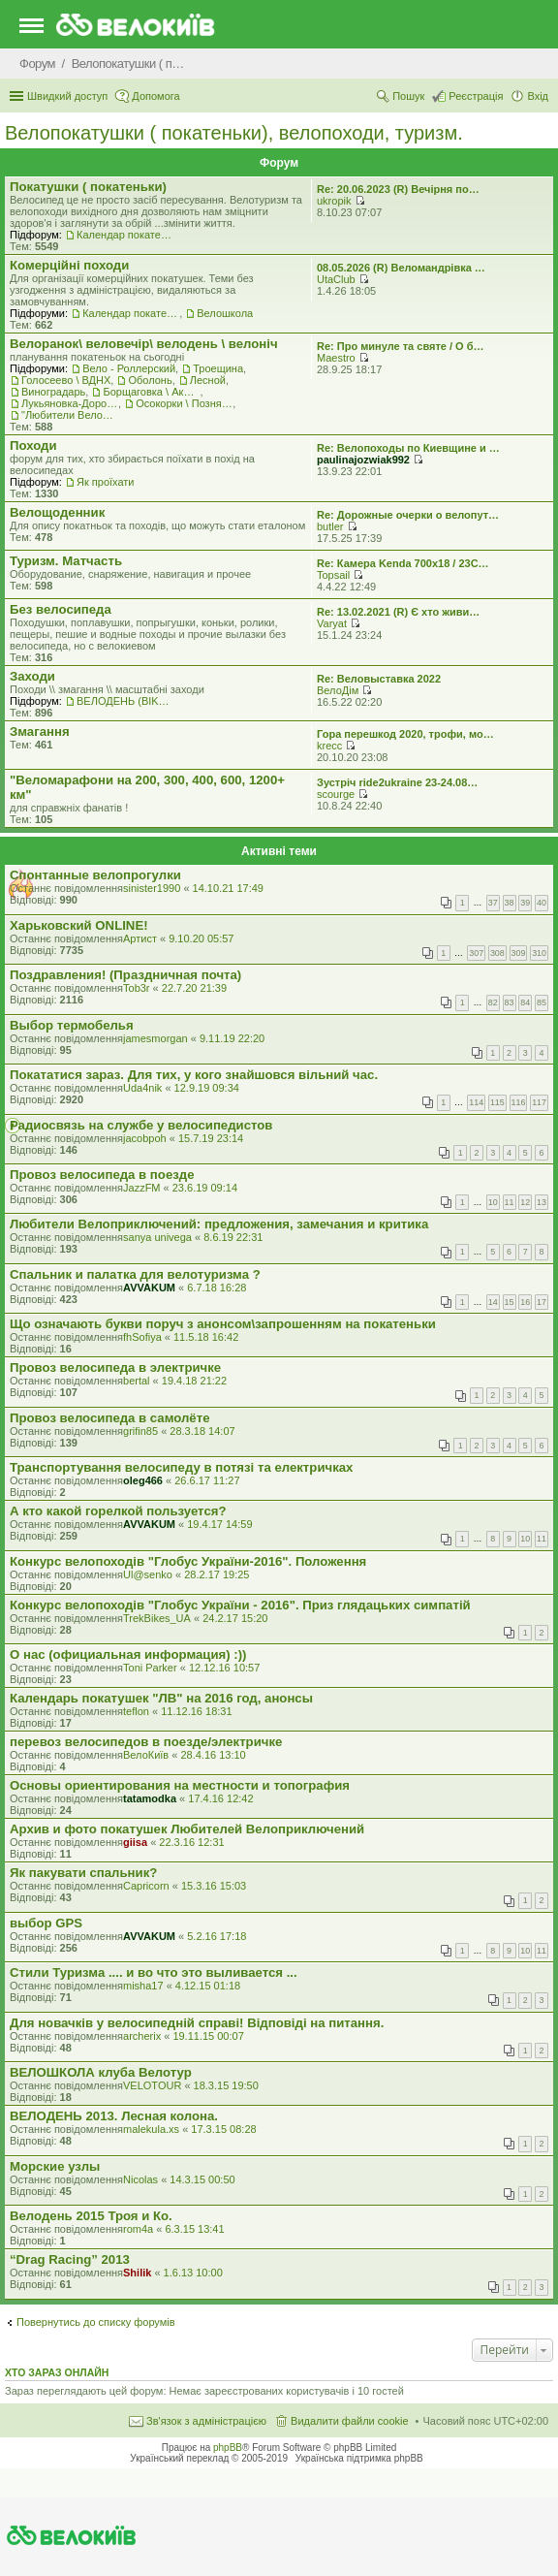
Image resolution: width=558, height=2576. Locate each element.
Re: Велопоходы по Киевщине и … (408, 448)
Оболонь (149, 380)
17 (541, 1302)
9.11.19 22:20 (232, 1038)
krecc (329, 745)
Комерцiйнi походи (69, 265)
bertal (136, 1380)
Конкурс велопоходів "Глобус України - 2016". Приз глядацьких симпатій (240, 1605)
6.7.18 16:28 (216, 1287)
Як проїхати (106, 482)
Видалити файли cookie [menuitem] (350, 2421)
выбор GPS (46, 1923)
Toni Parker (150, 1667)
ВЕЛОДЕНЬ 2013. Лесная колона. (114, 2116)
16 (525, 1302)
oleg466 (143, 1480)
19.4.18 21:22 (194, 1380)
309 (519, 953)
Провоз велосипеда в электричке (115, 1367)
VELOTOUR (152, 2085)
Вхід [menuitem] (537, 96)
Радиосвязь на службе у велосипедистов (141, 1125)
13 (541, 1202)
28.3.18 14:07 (202, 1431)
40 (541, 902)
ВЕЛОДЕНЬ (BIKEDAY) (125, 701)
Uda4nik (142, 1088)
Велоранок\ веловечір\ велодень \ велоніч (144, 343)
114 (476, 1102)
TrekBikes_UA (157, 1618)
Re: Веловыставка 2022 (379, 678)
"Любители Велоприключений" (69, 415)
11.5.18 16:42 (205, 1337)
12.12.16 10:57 (224, 1667)
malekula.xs (151, 2129)
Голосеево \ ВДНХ (65, 380)
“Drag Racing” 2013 (70, 2259)
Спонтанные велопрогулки (95, 875)
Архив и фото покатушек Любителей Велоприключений (187, 1829)
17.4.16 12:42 (220, 1798)
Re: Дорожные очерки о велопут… (408, 515)
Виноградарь (53, 392)
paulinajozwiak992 (363, 459)
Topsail (333, 575)
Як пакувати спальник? (83, 1872)
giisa (135, 1842)
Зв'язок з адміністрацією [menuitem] (206, 2421)
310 (539, 953)
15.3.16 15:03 (213, 1886)
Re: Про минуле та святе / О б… (400, 346)
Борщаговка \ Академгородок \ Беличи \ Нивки (151, 392)
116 (519, 1102)
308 (497, 953)
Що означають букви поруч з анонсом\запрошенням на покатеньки (223, 1324)
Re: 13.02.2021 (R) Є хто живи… (398, 612)
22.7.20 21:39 (194, 988)
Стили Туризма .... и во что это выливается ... (153, 1972)
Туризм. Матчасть (66, 561)
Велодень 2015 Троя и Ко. (91, 2216)
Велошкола (225, 313)
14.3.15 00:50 (202, 2179)
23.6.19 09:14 (204, 1187)
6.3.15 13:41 (194, 2229)
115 (497, 1102)
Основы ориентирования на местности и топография (180, 1785)
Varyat (332, 623)
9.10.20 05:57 (201, 938)
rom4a (138, 2229)
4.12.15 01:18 (207, 1985)
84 (525, 1002)
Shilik (137, 2272)
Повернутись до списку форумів (95, 2322)
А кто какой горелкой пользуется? (118, 1511)
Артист (140, 938)
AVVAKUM (149, 1287)
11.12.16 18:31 (196, 1711)
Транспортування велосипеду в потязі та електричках (181, 1467)
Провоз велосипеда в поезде (102, 1174)
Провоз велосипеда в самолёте (110, 1418)
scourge (336, 794)
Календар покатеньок (125, 234)
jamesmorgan (155, 1038)
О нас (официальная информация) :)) (128, 1654)
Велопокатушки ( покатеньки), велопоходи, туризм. (234, 132)
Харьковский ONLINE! (79, 925)
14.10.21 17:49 (228, 888)
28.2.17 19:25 (216, 1574)
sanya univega (157, 1237)
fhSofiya (142, 1337)
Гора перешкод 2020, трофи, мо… (405, 734)
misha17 (143, 1985)
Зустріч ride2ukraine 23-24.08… (397, 782)
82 (493, 1002)
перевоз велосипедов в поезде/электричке (146, 1741)
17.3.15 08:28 (223, 2129)
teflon (136, 1711)
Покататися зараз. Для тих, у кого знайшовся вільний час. (194, 1074)
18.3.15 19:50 (226, 2085)
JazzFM (142, 1187)
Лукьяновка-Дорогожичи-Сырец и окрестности (69, 403)
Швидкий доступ (67, 96)
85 (541, 1002)
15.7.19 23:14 (210, 1138)
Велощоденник (57, 512)
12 (525, 1202)
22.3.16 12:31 (191, 1842)
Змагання (40, 731)
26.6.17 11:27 (206, 1480)
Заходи (32, 676)
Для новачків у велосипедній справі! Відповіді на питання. (197, 2023)
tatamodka (149, 1798)
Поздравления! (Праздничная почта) (125, 975)
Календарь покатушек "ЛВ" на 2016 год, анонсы (161, 1698)
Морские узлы (55, 2166)
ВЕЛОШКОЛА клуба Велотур (101, 2072)
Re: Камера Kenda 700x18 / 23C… (403, 563)
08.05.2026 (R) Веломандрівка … (401, 267)
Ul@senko (147, 1574)
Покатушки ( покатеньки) (88, 186)
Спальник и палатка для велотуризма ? (135, 1274)
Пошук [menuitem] (408, 96)
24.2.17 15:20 (234, 1618)
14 (493, 1302)
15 (509, 1302)
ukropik (334, 201)
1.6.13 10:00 (193, 2272)
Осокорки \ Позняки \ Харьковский (184, 403)
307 (476, 953)
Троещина (218, 368)
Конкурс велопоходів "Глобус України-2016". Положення (188, 1561)
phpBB (227, 2447)
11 (509, 1202)
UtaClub (336, 279)
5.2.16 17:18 (216, 1936)
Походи (33, 445)
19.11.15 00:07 (207, 2036)
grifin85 (140, 1431)
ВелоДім (337, 690)
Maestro (336, 358)
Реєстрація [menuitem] (476, 96)
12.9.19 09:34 (206, 1088)
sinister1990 (151, 888)
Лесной (208, 380)
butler (330, 526)
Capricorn (146, 1886)
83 (509, 1002)
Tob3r (136, 988)
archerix (142, 2036)
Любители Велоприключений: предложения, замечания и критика (219, 1224)
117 (539, 1102)
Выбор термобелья (72, 1025)
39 (525, 902)
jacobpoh (145, 1138)
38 (509, 902)
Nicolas (140, 2179)
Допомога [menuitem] (155, 96)
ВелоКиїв (146, 1755)
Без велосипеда (60, 609)
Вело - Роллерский (128, 368)
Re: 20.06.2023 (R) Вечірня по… (398, 189)
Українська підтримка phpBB (359, 2458)
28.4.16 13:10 (212, 1755)
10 (493, 1202)
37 (493, 902)
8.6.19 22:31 (233, 1237)
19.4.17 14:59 (219, 1524)
